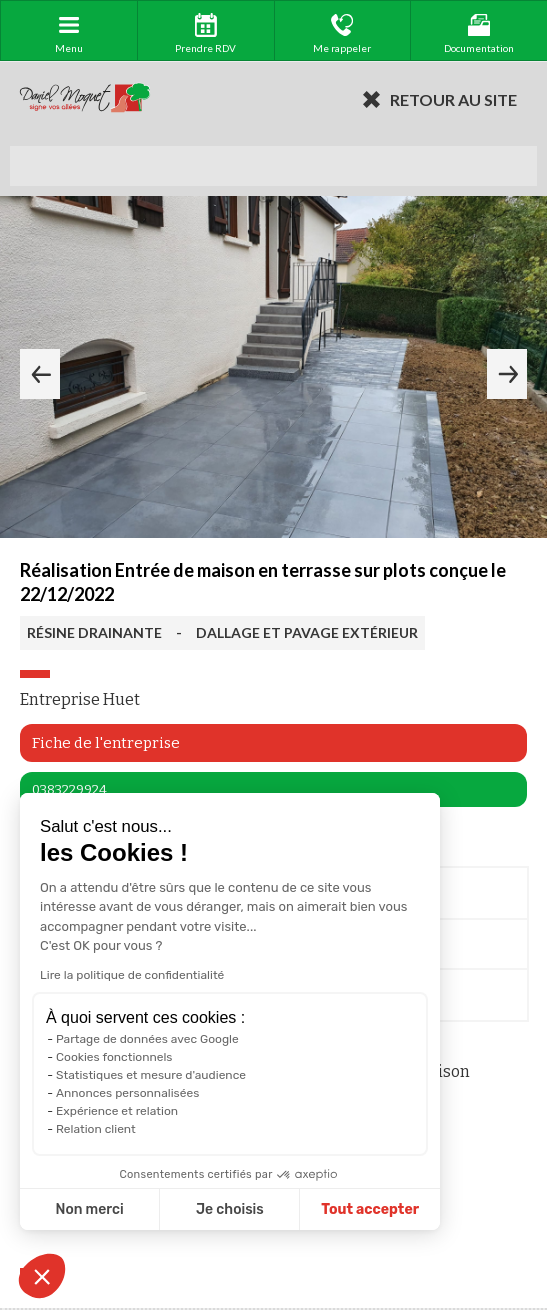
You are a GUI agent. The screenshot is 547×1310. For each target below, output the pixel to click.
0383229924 (69, 789)
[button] (42, 1276)
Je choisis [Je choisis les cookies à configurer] (230, 1209)
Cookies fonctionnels (114, 1057)
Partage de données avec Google (147, 1039)
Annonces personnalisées (127, 1093)
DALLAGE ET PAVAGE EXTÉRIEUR (307, 632)
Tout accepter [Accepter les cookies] (370, 1209)
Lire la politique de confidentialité (132, 975)
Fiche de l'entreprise (106, 743)
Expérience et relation (117, 1111)
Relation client (96, 1129)
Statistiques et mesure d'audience (151, 1075)
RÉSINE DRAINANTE (94, 632)
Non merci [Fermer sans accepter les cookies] (89, 1209)
